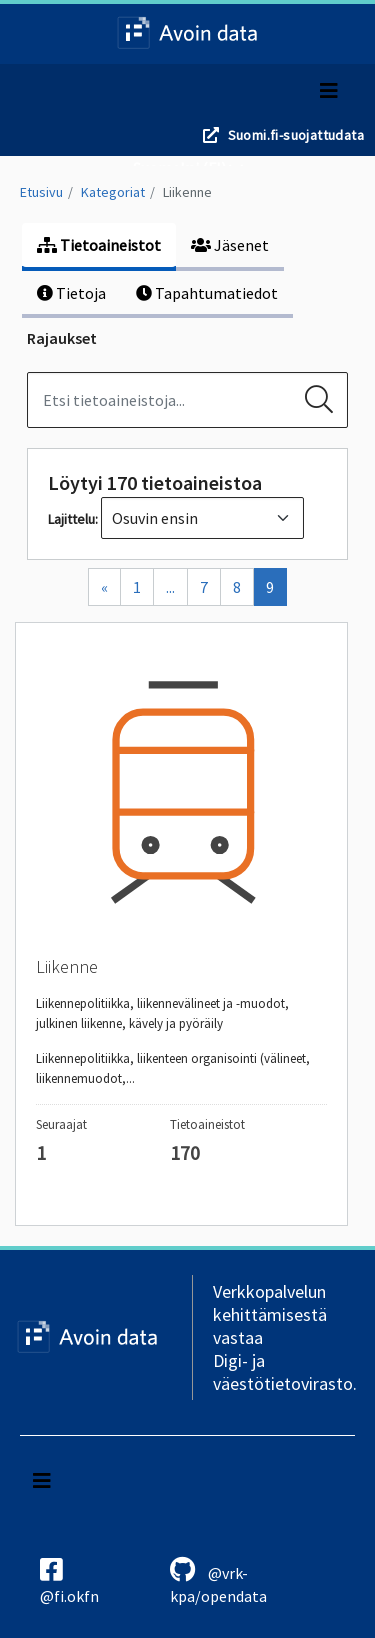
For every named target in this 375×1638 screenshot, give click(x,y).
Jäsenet (230, 245)
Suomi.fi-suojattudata (296, 135)
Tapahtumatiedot (207, 293)
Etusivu (41, 192)
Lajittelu (71, 519)
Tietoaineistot (99, 245)
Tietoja (71, 293)
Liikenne (187, 192)
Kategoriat (113, 192)
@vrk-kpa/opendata (218, 1581)
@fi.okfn (69, 1581)
